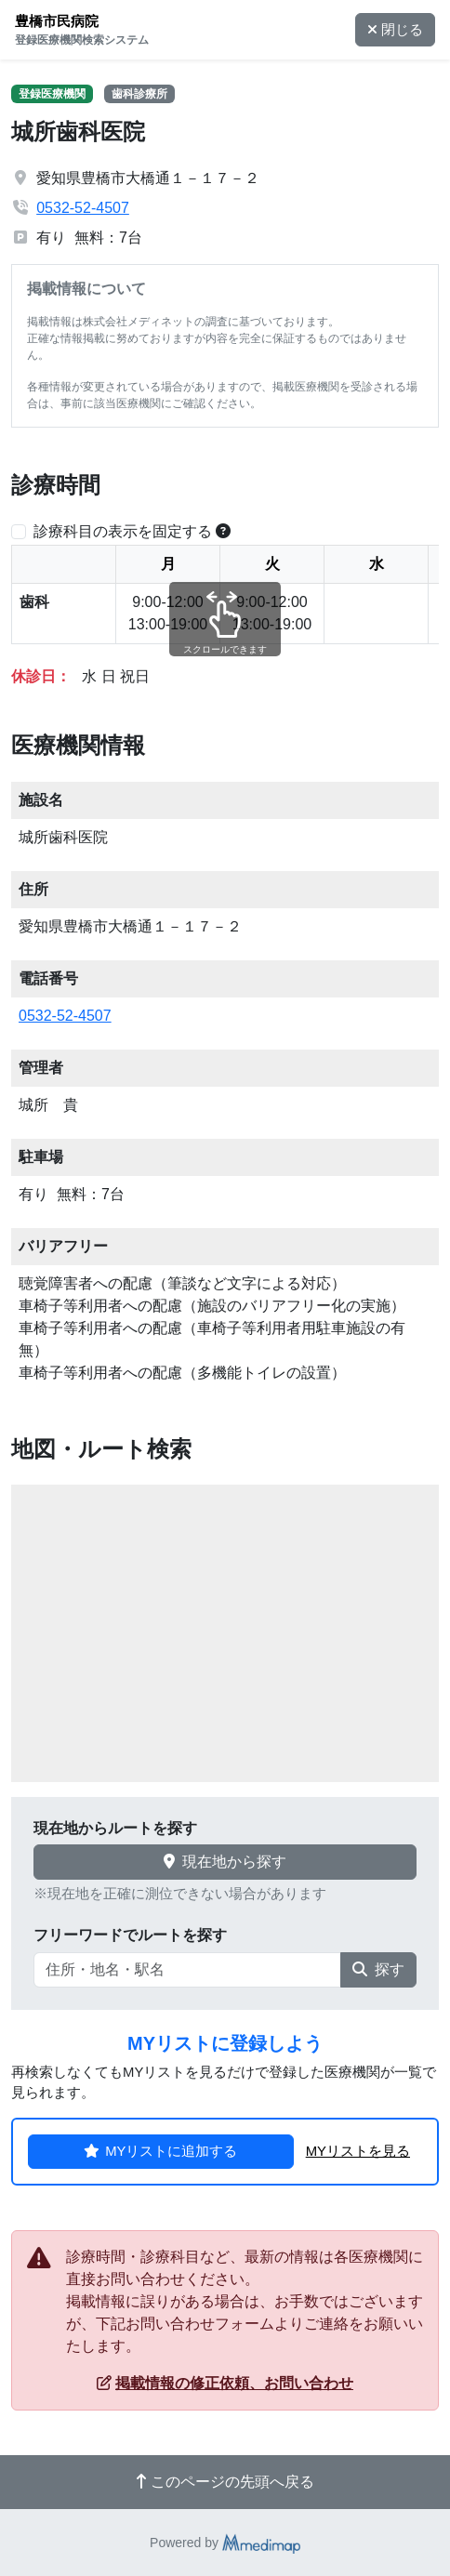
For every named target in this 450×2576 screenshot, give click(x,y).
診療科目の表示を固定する (122, 531)
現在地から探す (225, 1861)
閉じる (395, 29)
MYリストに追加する (160, 2151)
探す (378, 1969)
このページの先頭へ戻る (225, 2482)
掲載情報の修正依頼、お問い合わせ (225, 2383)
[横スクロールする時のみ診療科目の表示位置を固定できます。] (223, 531)
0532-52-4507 (82, 208)
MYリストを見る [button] (358, 2151)
